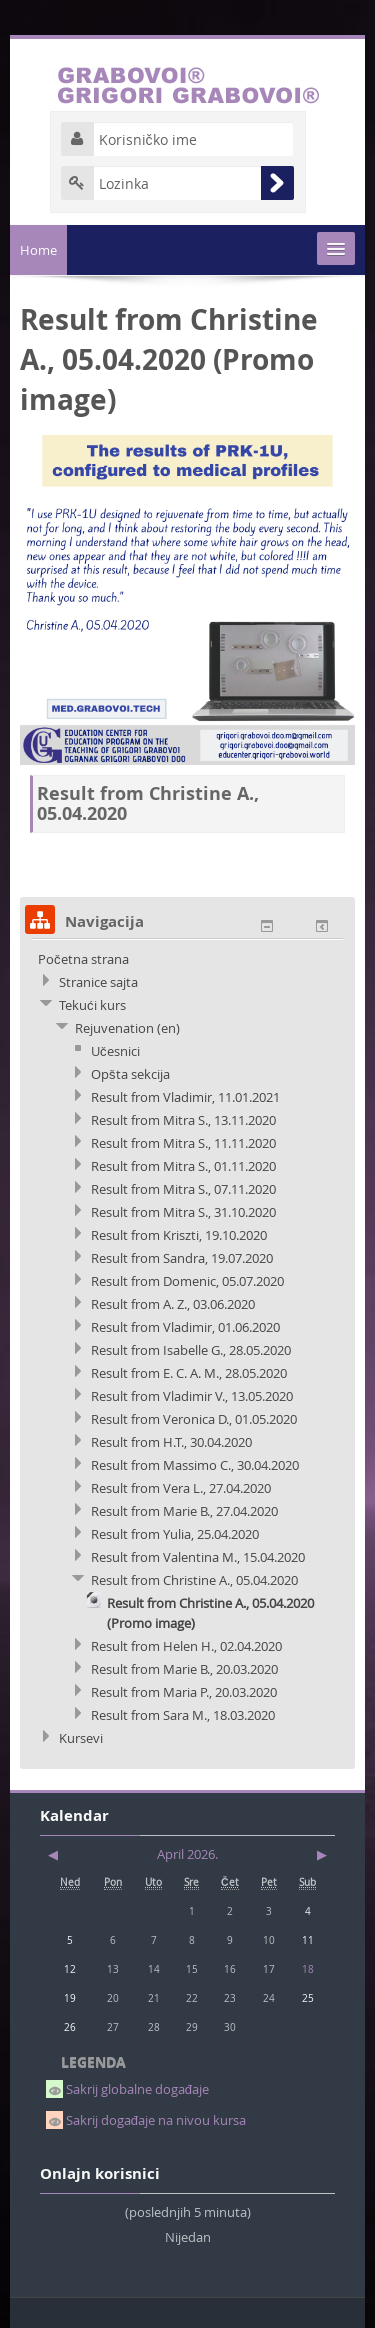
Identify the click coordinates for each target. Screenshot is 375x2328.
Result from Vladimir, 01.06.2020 (185, 1327)
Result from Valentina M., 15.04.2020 (198, 1557)
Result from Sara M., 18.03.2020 (183, 1715)
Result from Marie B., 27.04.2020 (184, 1511)
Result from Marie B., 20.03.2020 (184, 1669)
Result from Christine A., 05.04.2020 (194, 1580)
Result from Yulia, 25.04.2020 (175, 1534)
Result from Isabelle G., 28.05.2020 (191, 1350)
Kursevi (81, 1738)
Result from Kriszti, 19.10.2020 (179, 1235)
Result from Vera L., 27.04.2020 (181, 1488)
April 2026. (187, 1854)
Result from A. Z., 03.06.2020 (173, 1304)
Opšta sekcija (130, 1074)
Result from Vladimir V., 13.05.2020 (192, 1396)
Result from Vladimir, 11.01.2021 (185, 1097)
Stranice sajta (98, 982)
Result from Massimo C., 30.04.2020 (195, 1465)
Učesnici (115, 1051)
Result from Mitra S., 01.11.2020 (183, 1166)
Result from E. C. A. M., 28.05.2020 (189, 1373)
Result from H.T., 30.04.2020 (171, 1442)
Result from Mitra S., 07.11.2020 (183, 1189)
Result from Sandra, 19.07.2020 (182, 1258)
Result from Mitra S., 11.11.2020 (183, 1143)
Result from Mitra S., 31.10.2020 (183, 1212)
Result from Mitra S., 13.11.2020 (183, 1120)
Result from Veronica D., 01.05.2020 (194, 1419)
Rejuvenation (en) (127, 1028)
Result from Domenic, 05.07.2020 (187, 1281)
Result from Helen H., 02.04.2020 (186, 1646)
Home (38, 250)
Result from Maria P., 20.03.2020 (184, 1692)
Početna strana (83, 959)
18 (308, 1969)
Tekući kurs (92, 1005)
